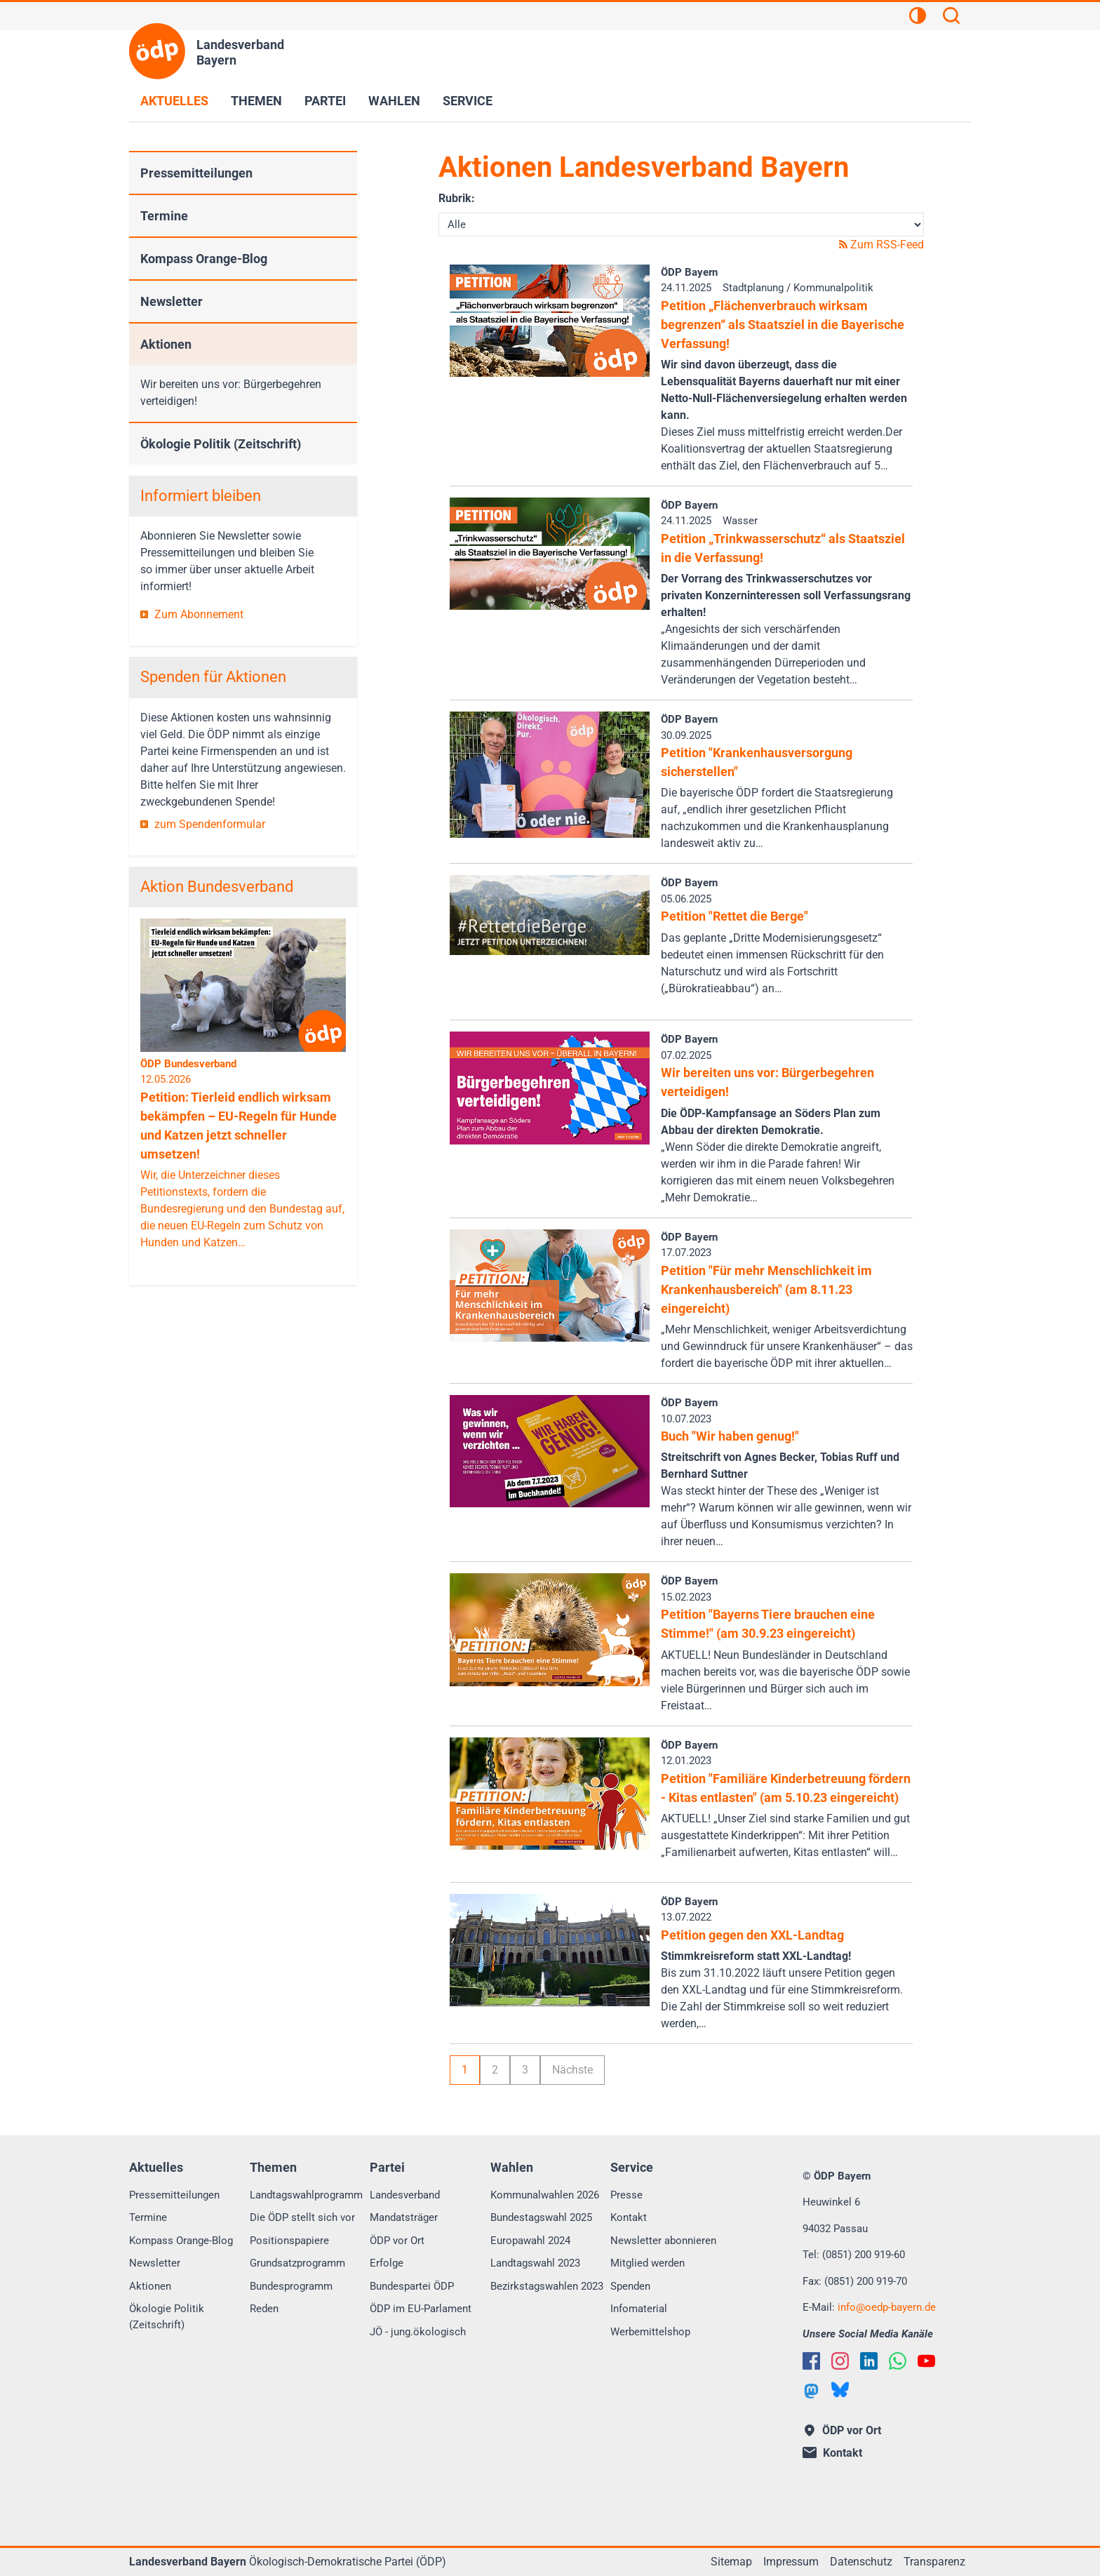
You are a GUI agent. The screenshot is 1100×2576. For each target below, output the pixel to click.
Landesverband (405, 2195)
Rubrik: (456, 198)
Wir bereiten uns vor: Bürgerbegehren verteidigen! (230, 393)
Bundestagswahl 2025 (541, 2217)
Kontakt (628, 2217)
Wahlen (394, 100)
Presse (626, 2195)
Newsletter (171, 301)
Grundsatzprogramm (297, 2263)
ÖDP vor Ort (397, 2240)
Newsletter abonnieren (663, 2240)
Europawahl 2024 (530, 2240)
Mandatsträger (404, 2217)
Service (467, 100)
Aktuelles (174, 100)
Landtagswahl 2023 (535, 2263)
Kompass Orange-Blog (203, 258)
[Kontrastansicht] (918, 18)
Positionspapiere (289, 2240)
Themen (256, 100)
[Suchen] (951, 18)
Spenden (630, 2286)
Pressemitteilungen (196, 173)
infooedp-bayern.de (887, 2307)
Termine (164, 215)
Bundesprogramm (291, 2286)
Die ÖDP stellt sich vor (302, 2217)
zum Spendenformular (209, 824)
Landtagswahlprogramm (306, 2195)
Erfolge (386, 2263)
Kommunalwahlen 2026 (544, 2195)
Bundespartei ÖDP (412, 2286)
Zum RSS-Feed (881, 244)
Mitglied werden (647, 2263)
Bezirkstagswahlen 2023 (546, 2286)
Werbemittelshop (650, 2331)
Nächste (572, 2069)
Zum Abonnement (198, 614)
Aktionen (166, 344)
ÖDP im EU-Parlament (420, 2308)
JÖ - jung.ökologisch (418, 2331)
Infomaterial (638, 2308)
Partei (325, 100)
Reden (264, 2308)
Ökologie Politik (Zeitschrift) (220, 443)
